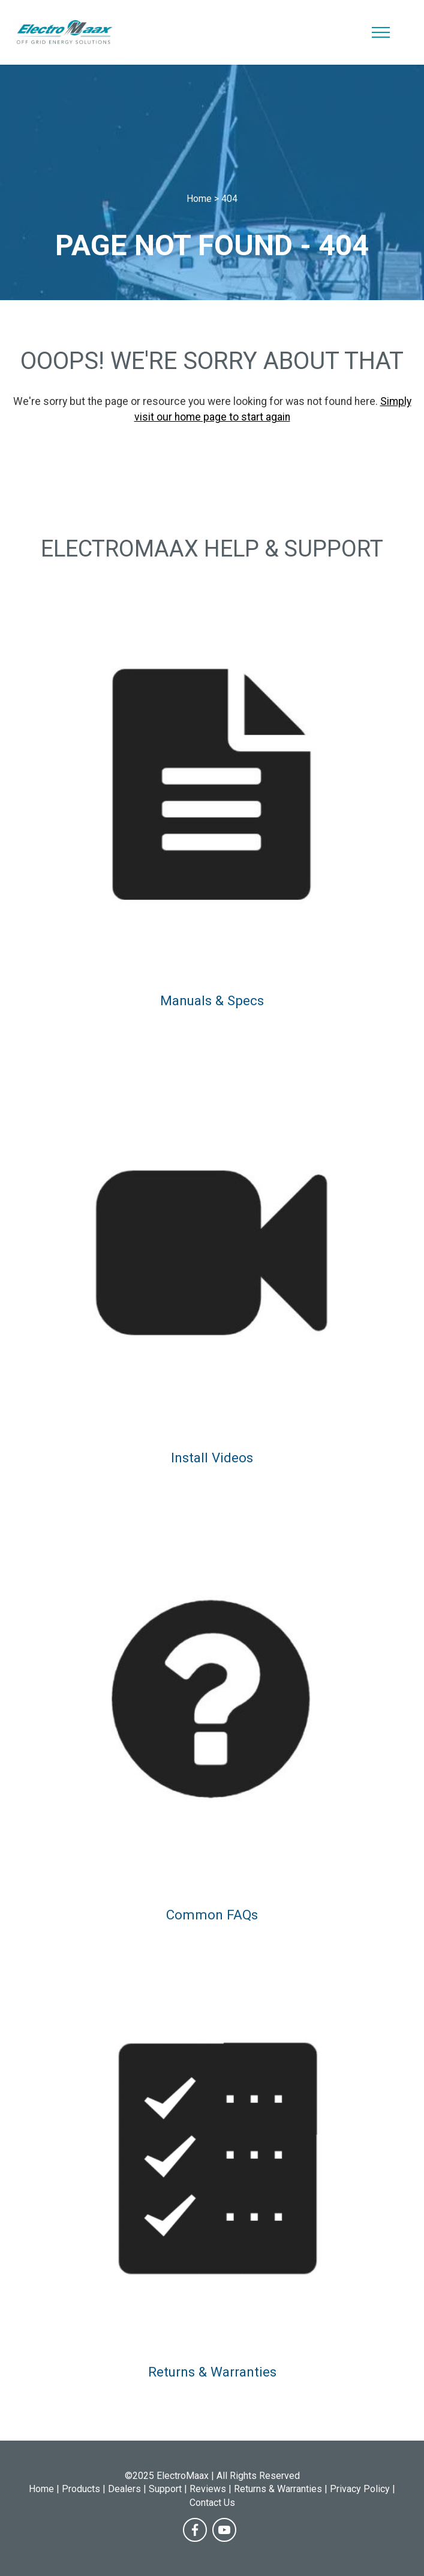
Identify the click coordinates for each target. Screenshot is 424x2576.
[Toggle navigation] (381, 32)
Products (81, 2489)
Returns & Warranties (212, 2372)
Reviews (208, 2489)
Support (165, 2489)
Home (41, 2489)
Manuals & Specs (212, 1000)
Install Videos (212, 1457)
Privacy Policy (360, 2489)
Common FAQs (212, 1914)
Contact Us (212, 2502)
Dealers (124, 2489)
